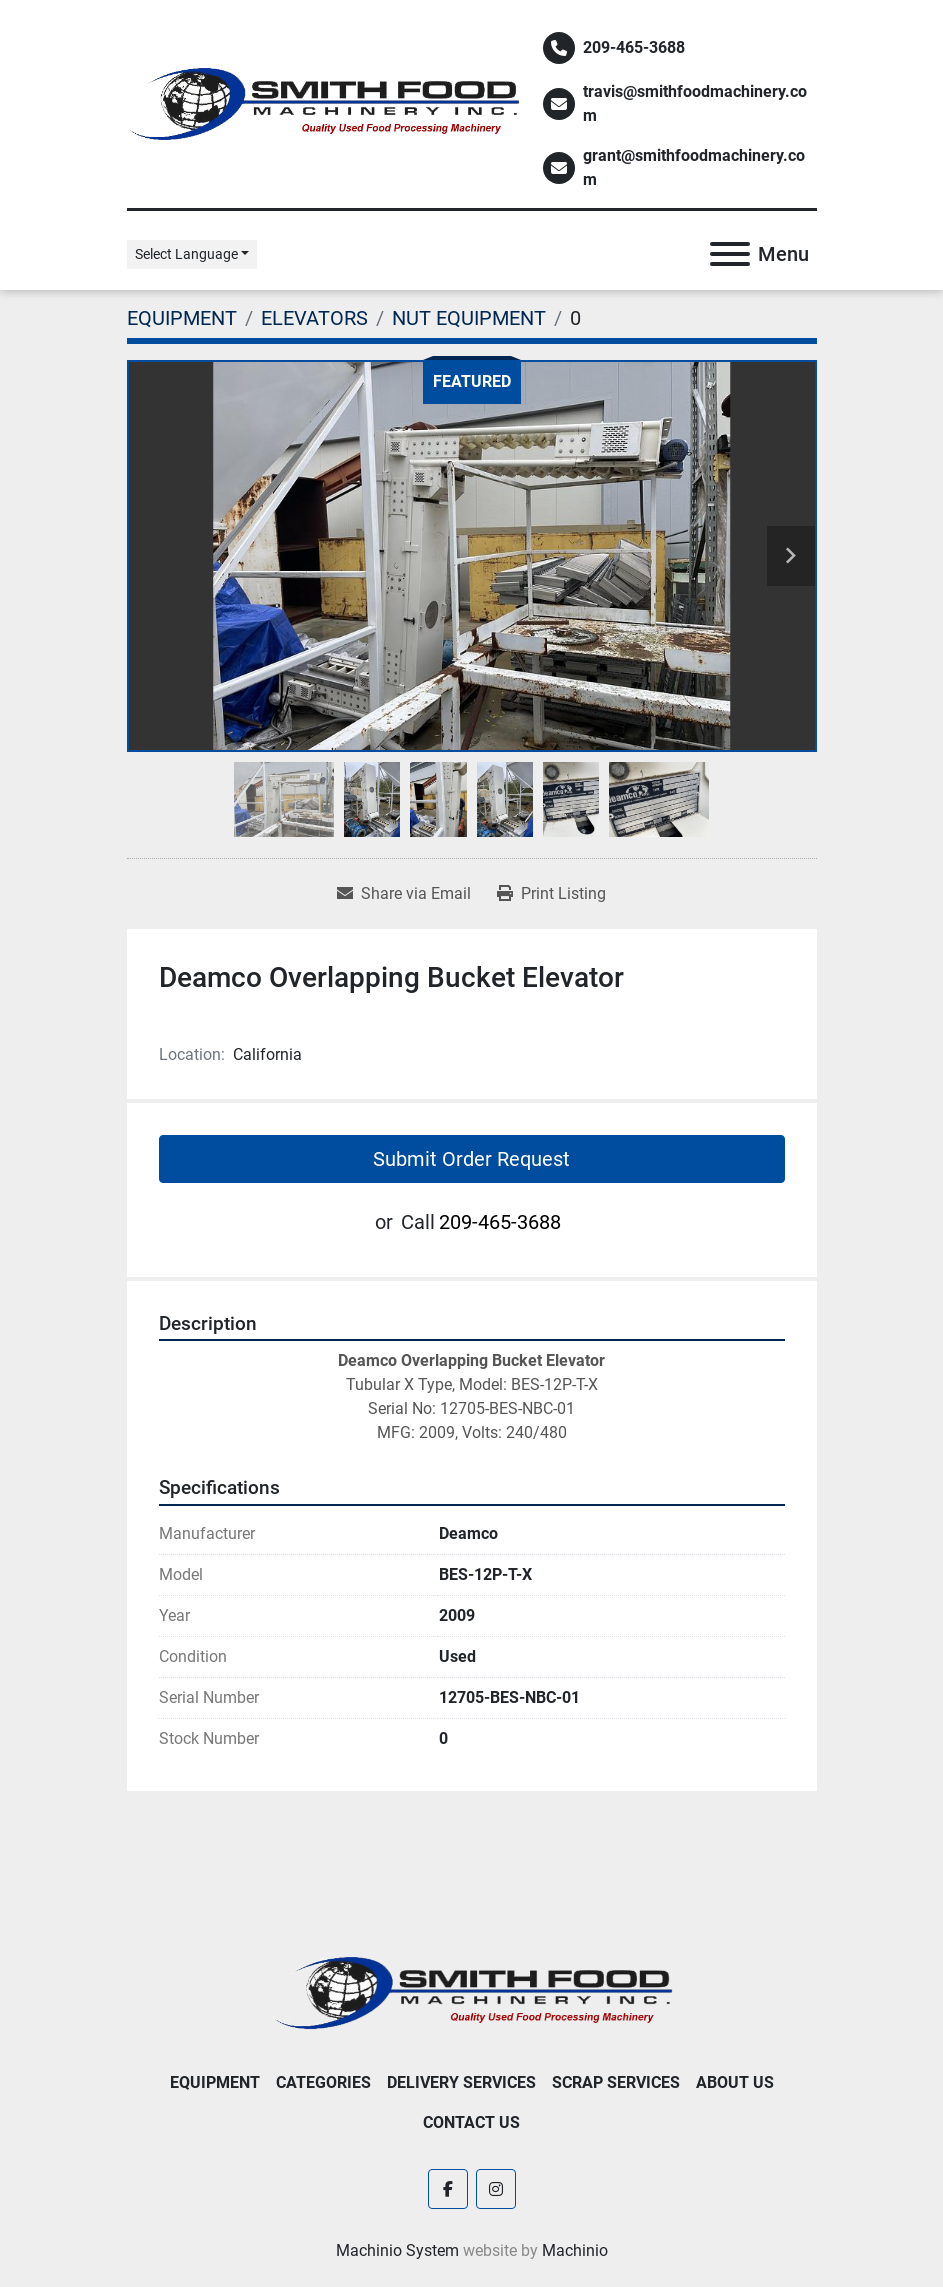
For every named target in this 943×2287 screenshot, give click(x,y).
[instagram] (496, 2189)
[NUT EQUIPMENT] (469, 318)
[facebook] (448, 2189)
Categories (323, 2082)
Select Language (186, 254)
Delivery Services (461, 2082)
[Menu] (730, 254)
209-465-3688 (634, 47)
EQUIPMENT (215, 2082)
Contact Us (471, 2122)
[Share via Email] (404, 894)
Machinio (575, 2250)
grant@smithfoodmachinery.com (694, 167)
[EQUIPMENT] (182, 318)
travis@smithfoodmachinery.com (695, 103)
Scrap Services (616, 2082)
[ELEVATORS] (314, 318)
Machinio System (397, 2250)
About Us (735, 2082)
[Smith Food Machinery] (472, 1991)
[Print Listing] (551, 894)
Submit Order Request (471, 1159)
